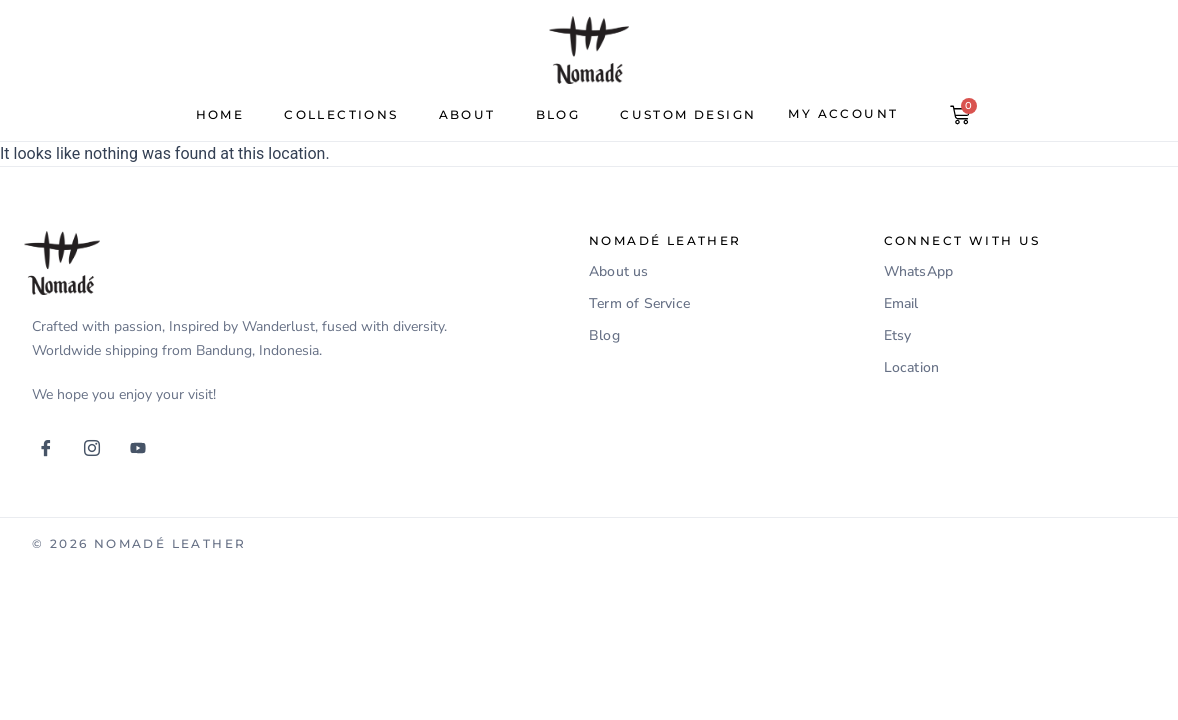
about (467, 114)
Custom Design (688, 114)
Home (220, 114)
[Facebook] (53, 448)
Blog (558, 114)
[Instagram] (99, 448)
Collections (341, 114)
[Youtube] (145, 448)
